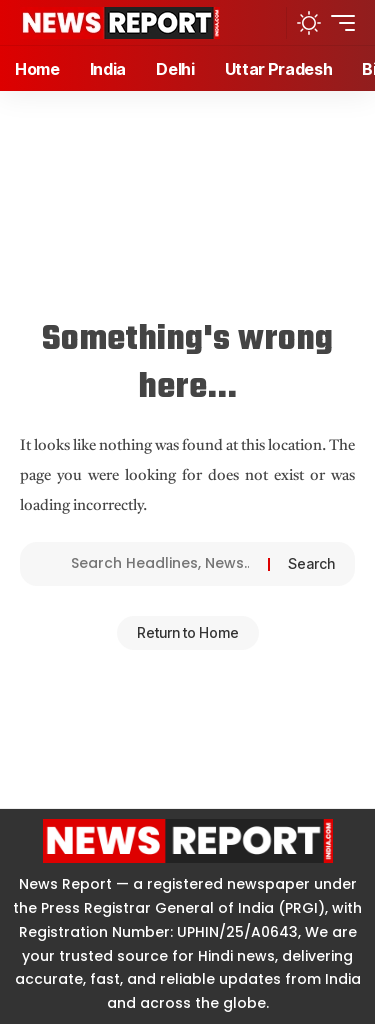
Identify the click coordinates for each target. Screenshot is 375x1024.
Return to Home (188, 632)
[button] (265, 22)
